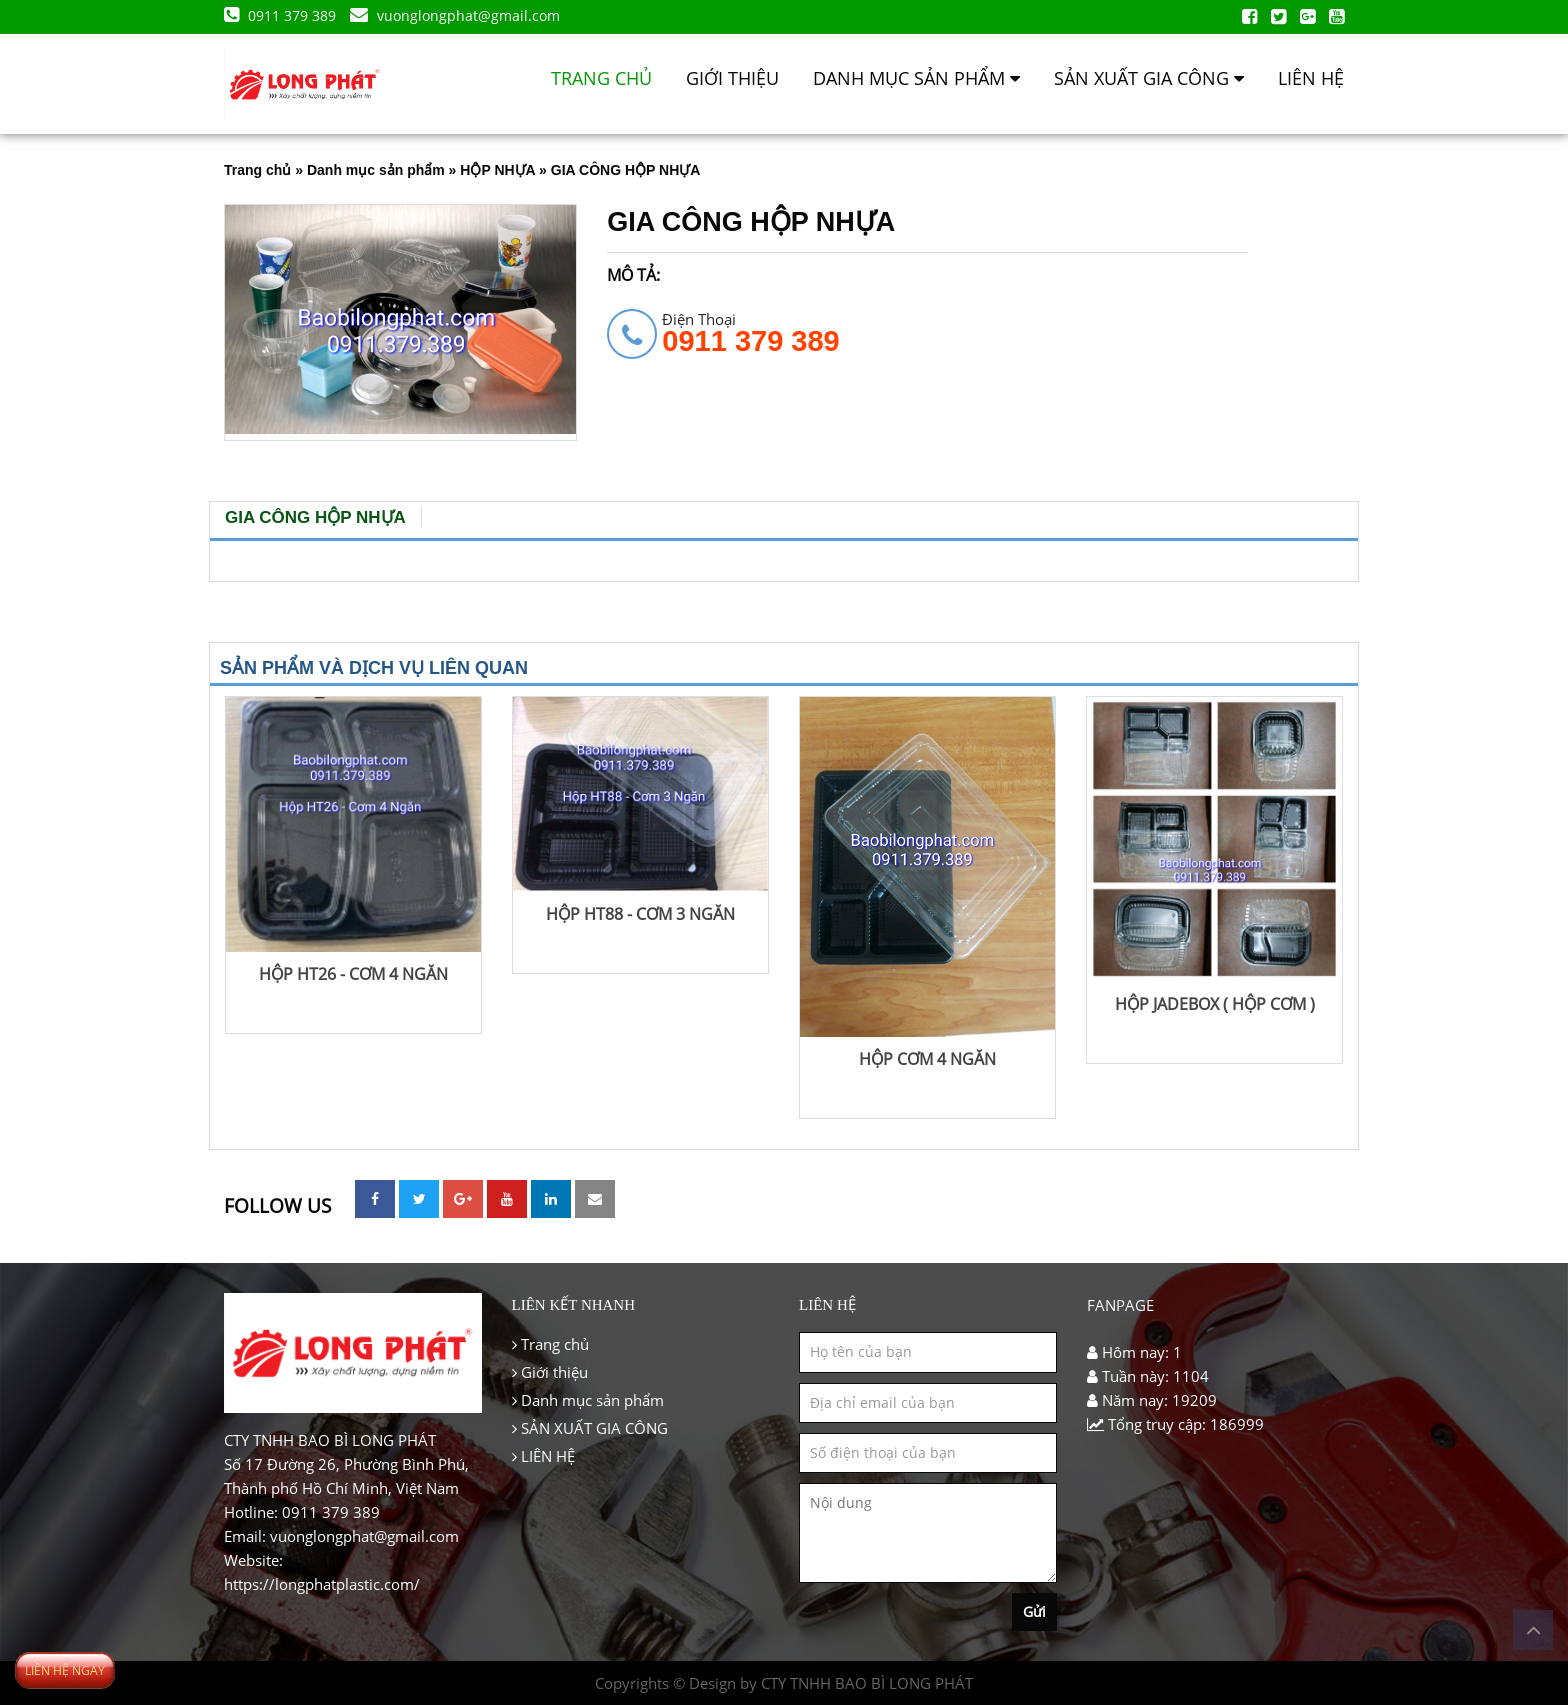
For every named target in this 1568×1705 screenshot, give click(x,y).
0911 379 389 (282, 15)
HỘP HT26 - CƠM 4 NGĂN (353, 974)
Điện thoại (750, 332)
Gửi (1034, 1611)
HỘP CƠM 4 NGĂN (927, 1059)
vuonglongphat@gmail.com (455, 15)
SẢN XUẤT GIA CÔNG (1149, 78)
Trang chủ (601, 78)
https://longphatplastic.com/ (322, 1584)
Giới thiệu (732, 78)
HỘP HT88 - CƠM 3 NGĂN (640, 914)
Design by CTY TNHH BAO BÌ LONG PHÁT (831, 1683)
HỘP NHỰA (497, 170)
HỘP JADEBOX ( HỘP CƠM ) (1215, 1004)
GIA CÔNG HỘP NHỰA (315, 517)
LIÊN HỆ (1311, 78)
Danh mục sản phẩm (916, 78)
